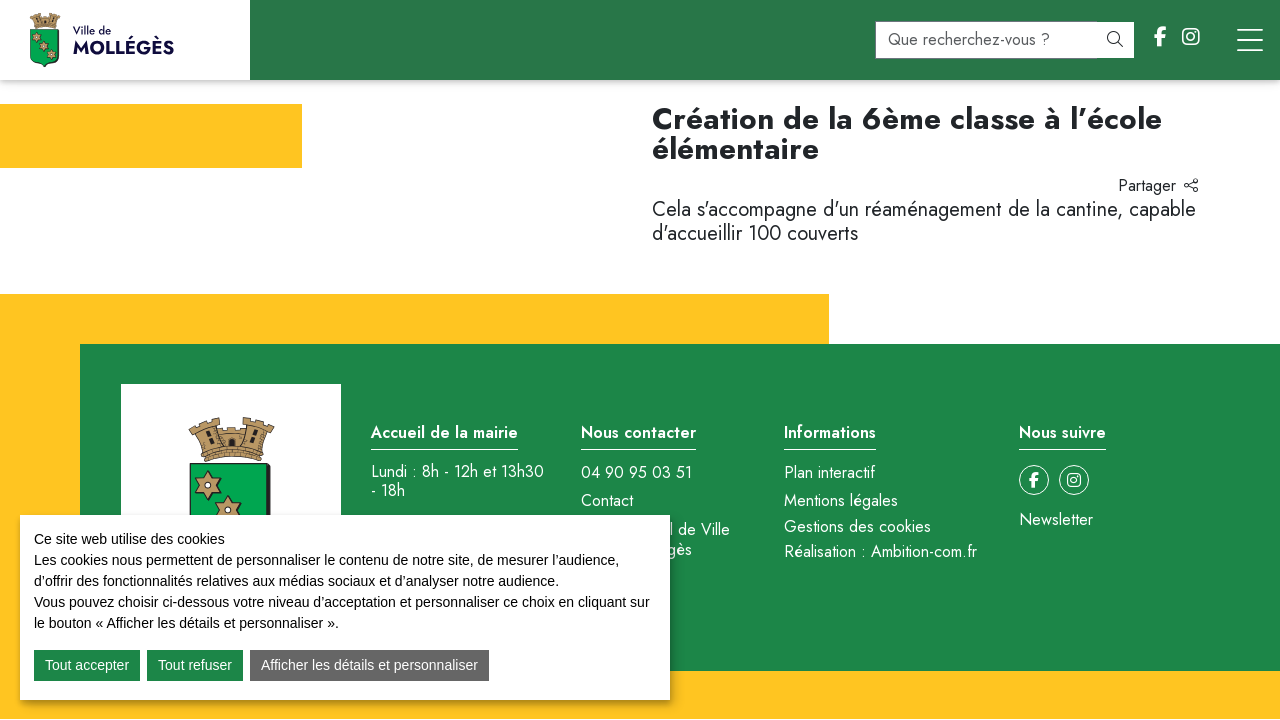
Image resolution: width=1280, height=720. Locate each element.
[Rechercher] (1115, 40)
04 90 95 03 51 (636, 473)
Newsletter (1056, 520)
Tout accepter (87, 665)
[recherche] (986, 40)
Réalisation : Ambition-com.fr (880, 552)
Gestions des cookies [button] (857, 526)
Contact (607, 501)
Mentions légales (841, 501)
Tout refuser (195, 665)
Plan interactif (829, 473)
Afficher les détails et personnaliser (369, 665)
